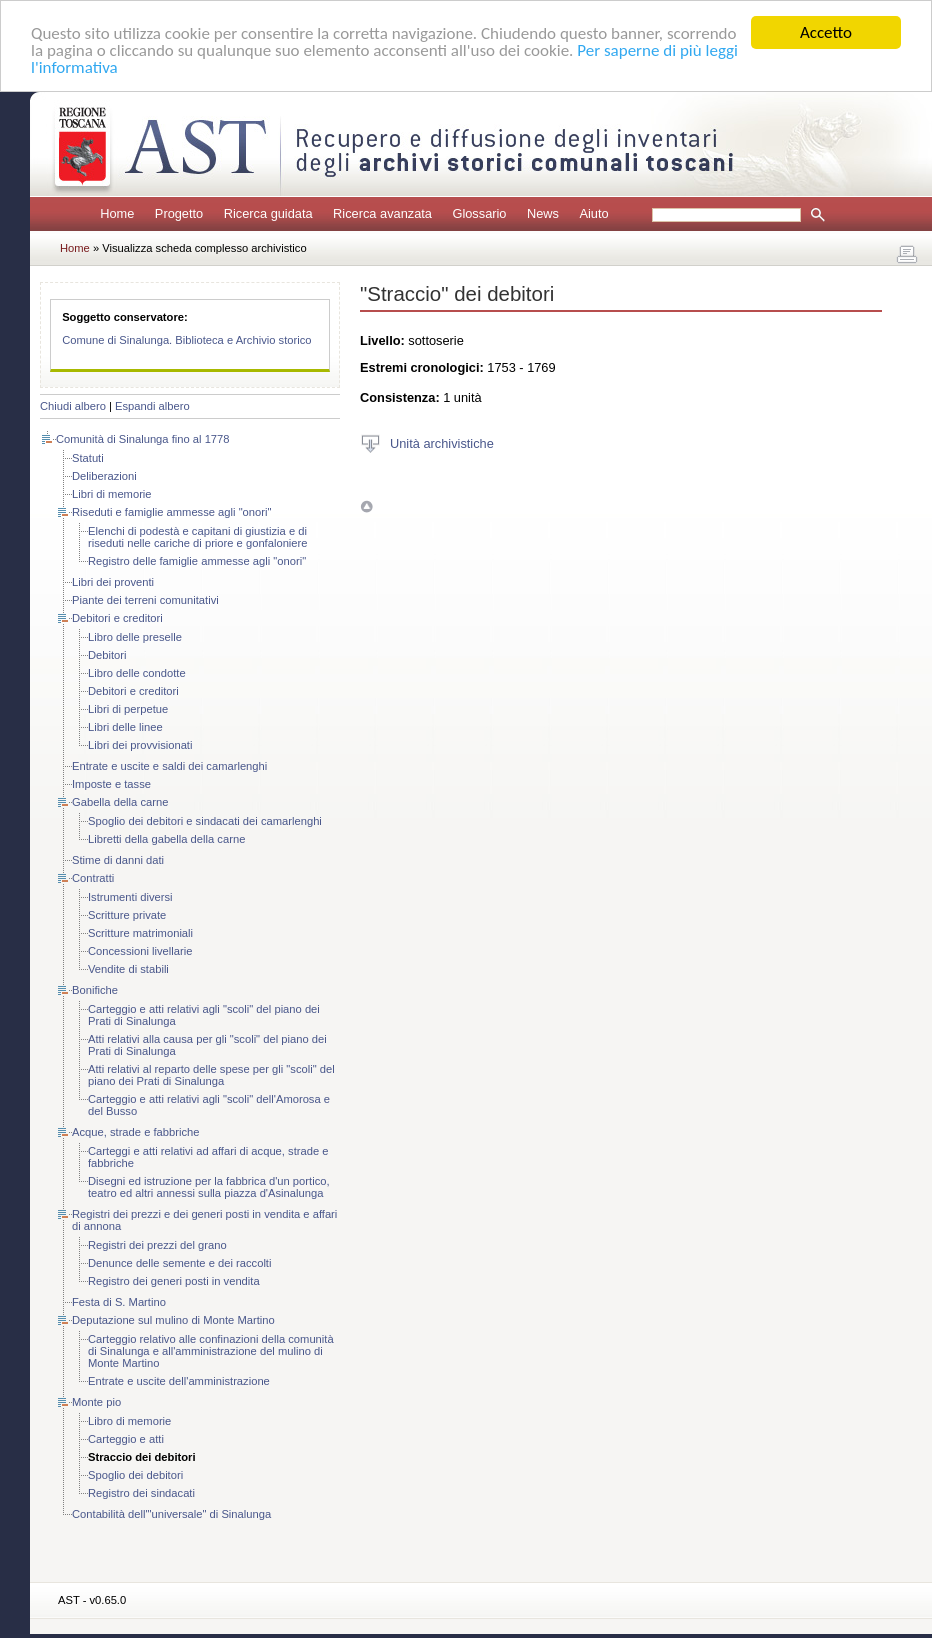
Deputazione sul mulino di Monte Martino (173, 1320)
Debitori (107, 655)
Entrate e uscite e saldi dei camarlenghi (169, 766)
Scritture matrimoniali (140, 933)
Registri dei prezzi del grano (157, 1245)
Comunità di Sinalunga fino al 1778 (143, 439)
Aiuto (593, 213)
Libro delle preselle (135, 637)
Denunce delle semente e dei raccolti (179, 1263)
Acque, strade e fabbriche (136, 1132)
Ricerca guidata (268, 213)
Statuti (88, 458)
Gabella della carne (120, 802)
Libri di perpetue (128, 709)
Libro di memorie (129, 1421)
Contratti (93, 878)
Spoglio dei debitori (135, 1475)
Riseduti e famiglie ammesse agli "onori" (171, 512)
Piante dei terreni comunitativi (145, 600)
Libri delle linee (125, 727)
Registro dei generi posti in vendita (174, 1281)
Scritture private (127, 915)
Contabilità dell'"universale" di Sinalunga (171, 1514)
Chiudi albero (73, 406)
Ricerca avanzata (382, 213)
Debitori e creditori (117, 618)
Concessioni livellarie (140, 951)
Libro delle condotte (137, 673)
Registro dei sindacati (141, 1493)
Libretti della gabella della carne (166, 839)
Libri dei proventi (113, 582)
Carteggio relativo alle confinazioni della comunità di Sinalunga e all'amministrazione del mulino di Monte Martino (211, 1351)
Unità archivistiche (442, 442)
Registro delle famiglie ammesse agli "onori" (197, 561)
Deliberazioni (104, 476)
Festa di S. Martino (119, 1302)
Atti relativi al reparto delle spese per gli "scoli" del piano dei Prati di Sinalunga (211, 1075)
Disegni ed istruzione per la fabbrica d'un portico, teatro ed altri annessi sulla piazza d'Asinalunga (209, 1187)
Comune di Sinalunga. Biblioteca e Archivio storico (186, 340)
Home (117, 213)
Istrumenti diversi (130, 897)
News (543, 213)
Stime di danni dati (118, 860)
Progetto (179, 213)
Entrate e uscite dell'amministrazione (179, 1381)
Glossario (479, 213)
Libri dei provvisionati (140, 745)
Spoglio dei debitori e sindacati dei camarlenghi (205, 821)
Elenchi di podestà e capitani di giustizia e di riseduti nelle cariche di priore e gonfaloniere (198, 537)
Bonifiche (95, 990)
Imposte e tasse (111, 784)
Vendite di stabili (128, 969)
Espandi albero (152, 406)
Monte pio (96, 1402)
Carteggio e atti (126, 1439)
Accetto (826, 32)
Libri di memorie (112, 494)
